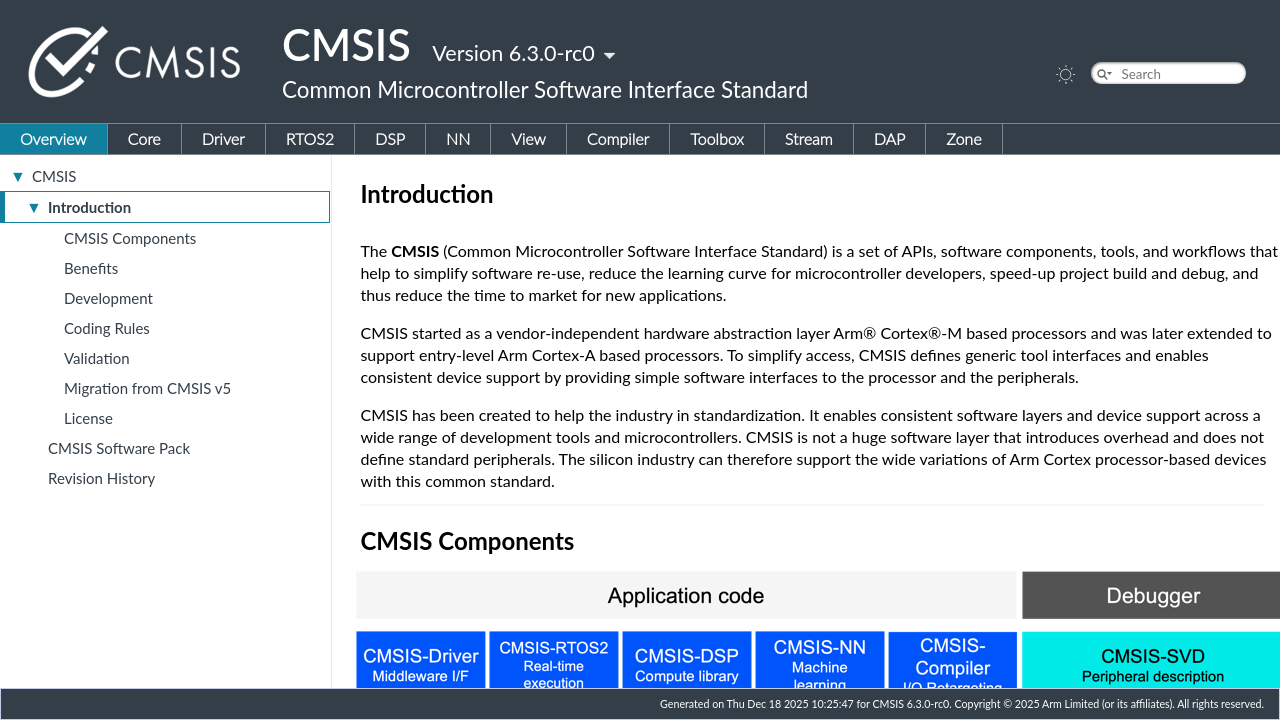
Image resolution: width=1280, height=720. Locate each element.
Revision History (101, 478)
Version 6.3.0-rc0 (513, 53)
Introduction (89, 207)
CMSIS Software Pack (119, 448)
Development (108, 298)
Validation (97, 358)
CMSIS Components (130, 238)
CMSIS (54, 176)
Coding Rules (107, 328)
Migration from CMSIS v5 (147, 388)
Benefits (91, 268)
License (88, 418)
